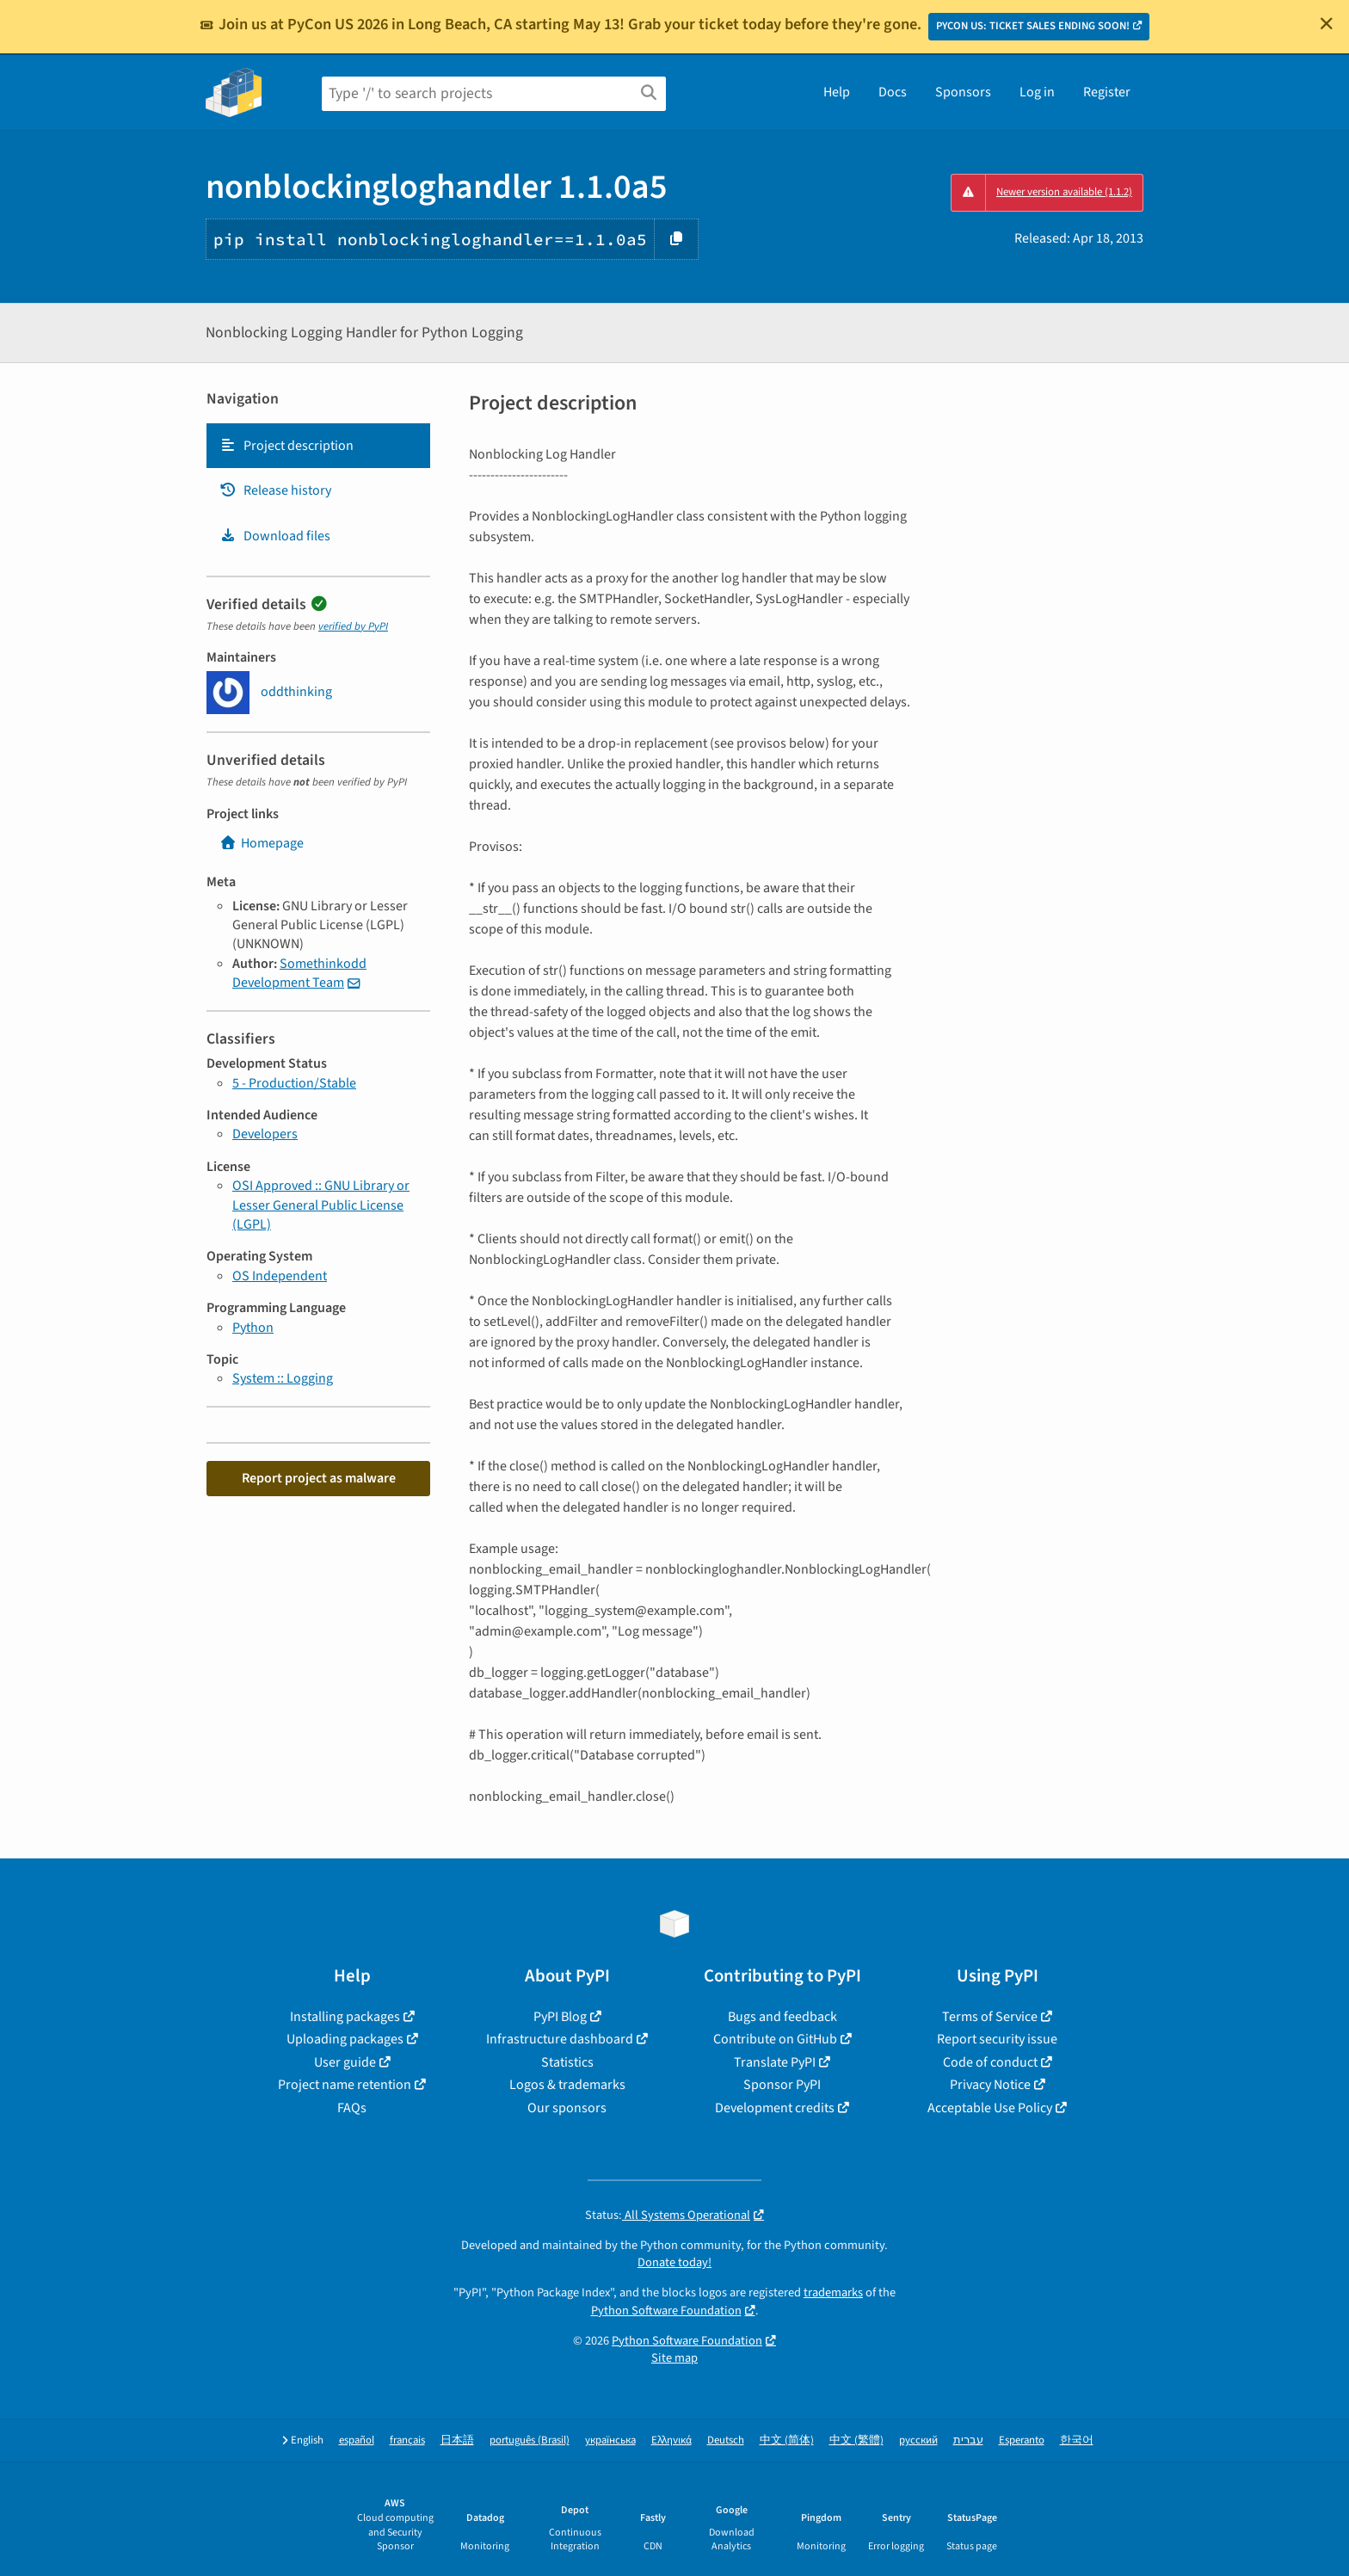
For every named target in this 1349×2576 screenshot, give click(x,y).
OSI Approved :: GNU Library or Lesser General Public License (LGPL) (321, 1205)
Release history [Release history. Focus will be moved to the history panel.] (275, 490)
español (356, 2440)
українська (610, 2440)
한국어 (1076, 2440)
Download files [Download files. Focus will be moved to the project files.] (274, 536)
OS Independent (279, 1275)
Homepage (261, 843)
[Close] (1326, 23)
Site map (674, 2358)
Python (253, 1327)
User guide (345, 2062)
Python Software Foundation (666, 2311)
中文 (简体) (787, 2440)
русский (918, 2440)
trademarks (833, 2292)
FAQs (352, 2107)
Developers (265, 1134)
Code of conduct (990, 2062)
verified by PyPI (353, 626)
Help (836, 92)
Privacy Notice (990, 2084)
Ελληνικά (671, 2440)
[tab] (318, 445)
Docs (892, 92)
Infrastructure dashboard (559, 2039)
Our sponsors (567, 2107)
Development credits (775, 2107)
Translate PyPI (775, 2062)
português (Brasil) (530, 2440)
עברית (968, 2440)
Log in (1037, 92)
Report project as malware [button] (319, 1478)
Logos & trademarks (567, 2084)
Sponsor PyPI (782, 2084)
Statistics (567, 2062)
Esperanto (1021, 2440)
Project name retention (344, 2084)
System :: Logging (282, 1378)
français (407, 2440)
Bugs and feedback (782, 2016)
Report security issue (997, 2039)
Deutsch (725, 2440)
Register (1106, 92)
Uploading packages (344, 2039)
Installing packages (345, 2016)
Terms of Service (990, 2016)
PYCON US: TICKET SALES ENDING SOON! (1033, 26)
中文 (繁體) (856, 2440)
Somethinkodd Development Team (299, 973)
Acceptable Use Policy (989, 2107)
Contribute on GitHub (775, 2039)
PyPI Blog (560, 2016)
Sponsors (963, 92)
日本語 (457, 2440)
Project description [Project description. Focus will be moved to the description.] (286, 445)
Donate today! (674, 2262)
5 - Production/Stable (294, 1083)
